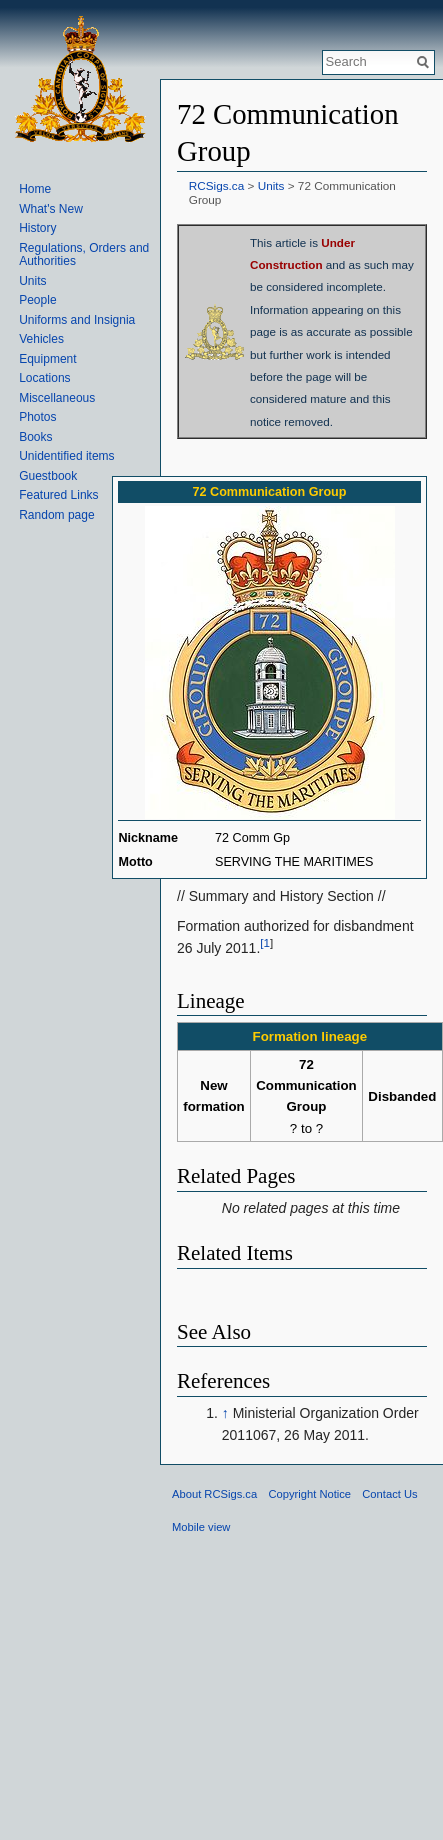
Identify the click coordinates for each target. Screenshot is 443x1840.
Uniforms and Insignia (77, 320)
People (37, 300)
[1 (265, 942)
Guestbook (48, 476)
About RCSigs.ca (214, 1494)
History (37, 228)
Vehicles (41, 339)
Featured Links (58, 495)
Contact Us (389, 1494)
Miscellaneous (57, 398)
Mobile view (201, 1527)
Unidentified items (66, 456)
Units (271, 185)
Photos (37, 417)
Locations (44, 378)
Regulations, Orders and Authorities (84, 255)
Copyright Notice (309, 1494)
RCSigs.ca (217, 185)
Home (35, 189)
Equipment (47, 359)
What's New (51, 209)
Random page (56, 515)
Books (35, 437)
